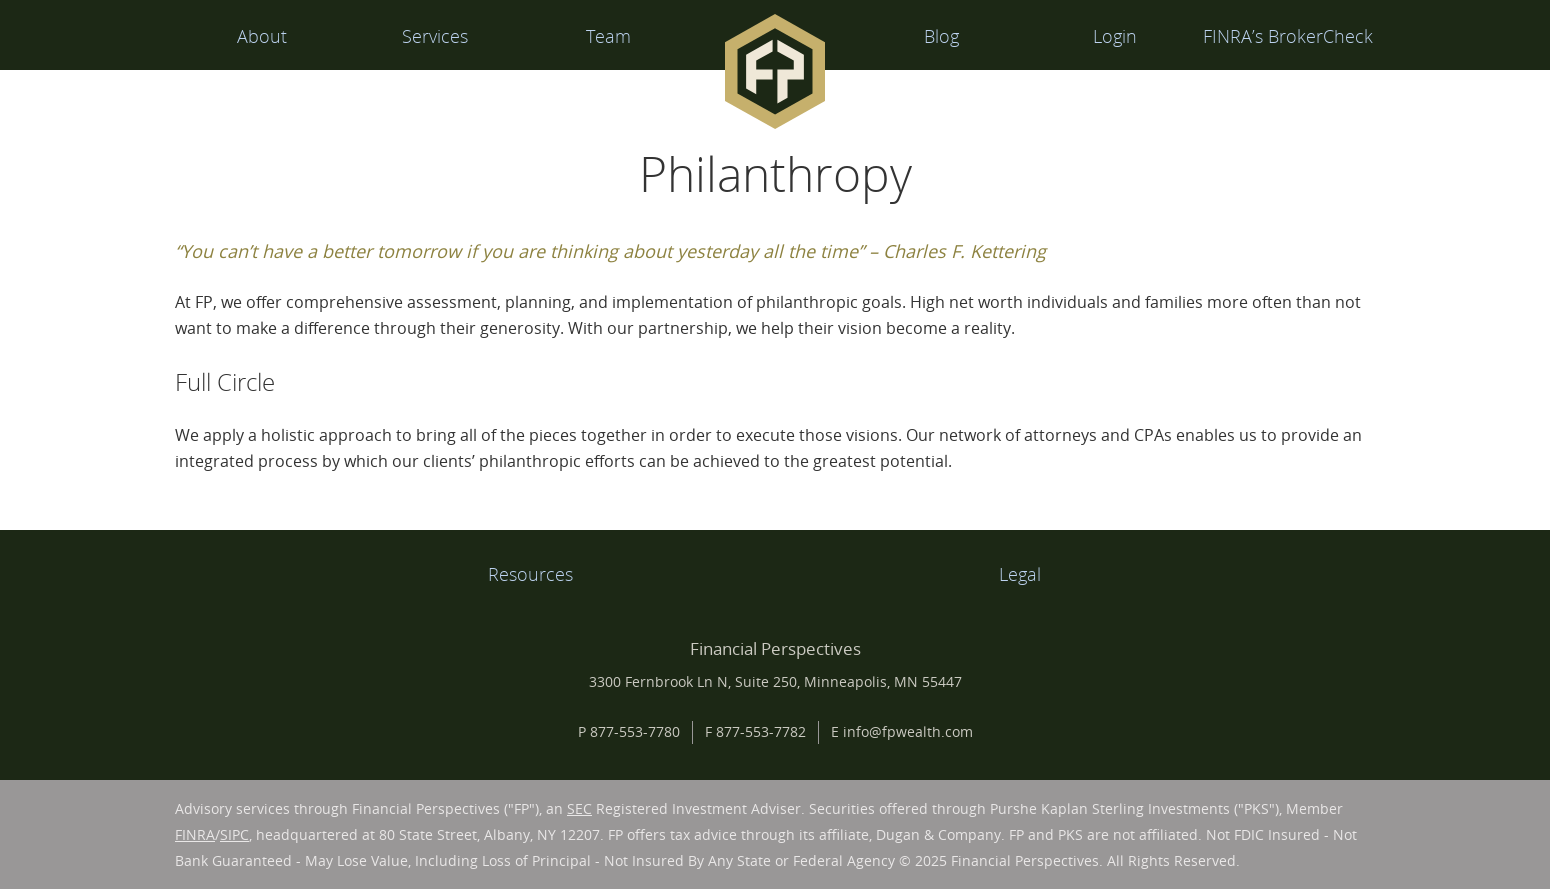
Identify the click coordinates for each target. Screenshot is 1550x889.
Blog (941, 36)
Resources (530, 574)
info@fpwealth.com (908, 731)
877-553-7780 (635, 731)
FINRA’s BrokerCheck (1288, 36)
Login (1115, 36)
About (262, 36)
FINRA (195, 834)
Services (435, 36)
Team (608, 36)
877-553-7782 (761, 731)
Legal (1020, 574)
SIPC (234, 834)
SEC (579, 808)
